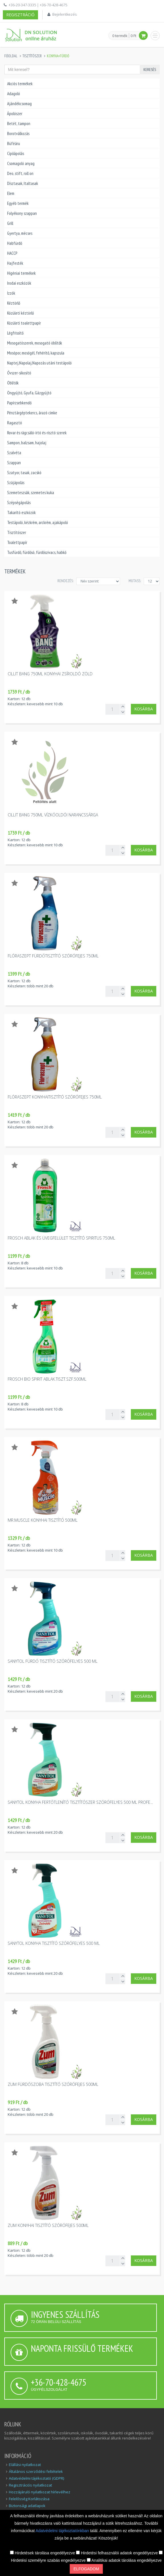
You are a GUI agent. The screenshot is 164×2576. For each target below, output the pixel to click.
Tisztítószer (32, 56)
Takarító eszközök (21, 512)
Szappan (14, 462)
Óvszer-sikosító (19, 373)
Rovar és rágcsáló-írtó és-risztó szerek (37, 432)
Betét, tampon (18, 123)
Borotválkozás (18, 133)
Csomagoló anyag (21, 163)
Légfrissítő (15, 333)
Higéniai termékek (21, 273)
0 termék (119, 36)
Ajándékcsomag (19, 103)
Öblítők (13, 383)
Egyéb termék (18, 203)
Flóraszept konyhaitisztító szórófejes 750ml (55, 1097)
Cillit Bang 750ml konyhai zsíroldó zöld (50, 673)
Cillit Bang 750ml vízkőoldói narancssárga (53, 815)
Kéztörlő (13, 303)
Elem (10, 193)
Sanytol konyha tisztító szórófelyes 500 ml (54, 1943)
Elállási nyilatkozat (25, 2464)
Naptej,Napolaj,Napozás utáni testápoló (39, 363)
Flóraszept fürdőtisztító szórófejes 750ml (53, 956)
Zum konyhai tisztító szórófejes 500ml (48, 2225)
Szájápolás (15, 482)
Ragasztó (14, 422)
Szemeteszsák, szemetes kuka (30, 492)
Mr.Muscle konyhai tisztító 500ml (42, 1520)
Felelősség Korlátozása (29, 2498)
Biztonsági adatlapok (27, 2505)
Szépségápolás (19, 502)
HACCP (12, 253)
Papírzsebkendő (19, 402)
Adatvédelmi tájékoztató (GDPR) (36, 2478)
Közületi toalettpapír (24, 323)
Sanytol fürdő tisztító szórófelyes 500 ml (52, 1661)
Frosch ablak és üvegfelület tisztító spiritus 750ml (61, 1238)
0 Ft (133, 35)
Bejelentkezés (64, 14)
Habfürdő (14, 243)
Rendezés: (65, 580)
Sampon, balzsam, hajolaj (26, 442)
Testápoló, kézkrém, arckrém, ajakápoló (37, 522)
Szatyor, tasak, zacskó (24, 472)
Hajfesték (15, 263)
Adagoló (13, 93)
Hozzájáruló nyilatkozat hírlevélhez (39, 2492)
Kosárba (143, 709)
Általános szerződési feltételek (36, 2471)
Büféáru (13, 143)
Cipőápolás (15, 153)
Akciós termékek (20, 83)
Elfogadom (86, 2569)
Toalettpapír (17, 542)
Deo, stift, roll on (20, 173)
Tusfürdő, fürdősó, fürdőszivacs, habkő (36, 552)
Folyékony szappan (22, 213)
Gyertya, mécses (19, 233)
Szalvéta (14, 452)
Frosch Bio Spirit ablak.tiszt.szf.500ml (47, 1379)
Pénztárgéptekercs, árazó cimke (32, 412)
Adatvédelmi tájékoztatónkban (63, 2530)
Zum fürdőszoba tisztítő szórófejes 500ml (53, 2084)
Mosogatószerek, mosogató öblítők (34, 343)
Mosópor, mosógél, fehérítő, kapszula (35, 353)
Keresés (149, 69)
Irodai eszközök (19, 283)
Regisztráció (20, 14)
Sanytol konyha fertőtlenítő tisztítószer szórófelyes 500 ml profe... (80, 1802)
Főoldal (10, 56)
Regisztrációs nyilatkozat (30, 2485)
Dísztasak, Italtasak (22, 183)
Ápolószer (14, 113)
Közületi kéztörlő (20, 313)
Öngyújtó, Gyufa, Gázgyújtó (29, 393)
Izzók (11, 293)
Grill (10, 223)
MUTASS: (135, 580)
